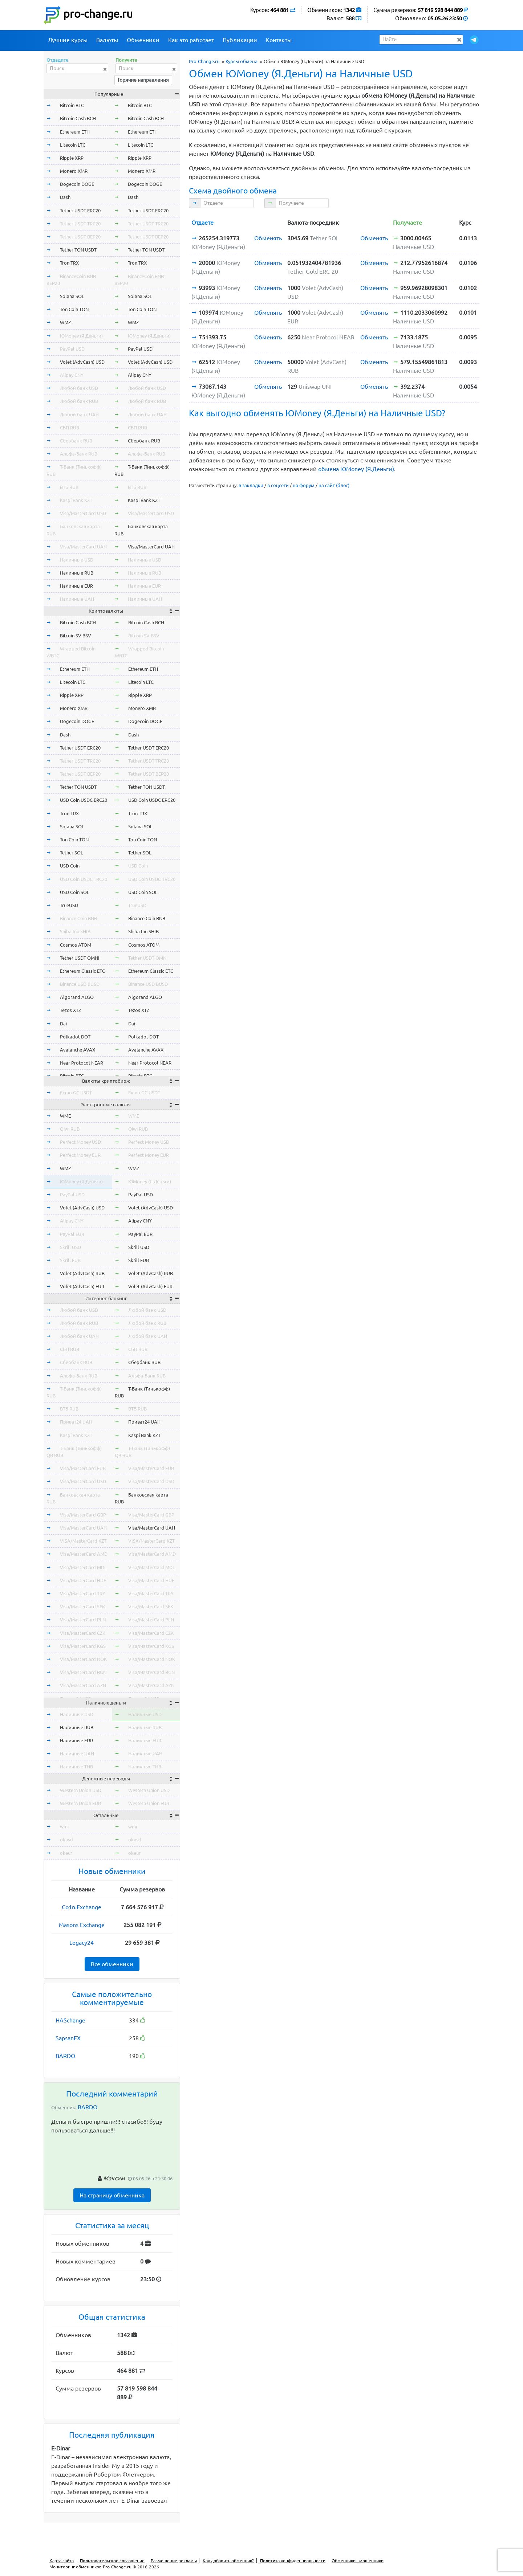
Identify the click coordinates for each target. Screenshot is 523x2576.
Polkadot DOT (75, 1036)
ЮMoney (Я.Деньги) (81, 335)
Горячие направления (143, 80)
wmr (64, 1826)
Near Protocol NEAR (81, 1062)
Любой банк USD (79, 388)
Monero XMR (74, 170)
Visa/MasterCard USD (83, 513)
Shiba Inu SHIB (75, 931)
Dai (63, 1023)
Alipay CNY (72, 374)
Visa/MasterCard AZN (83, 1685)
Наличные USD (76, 559)
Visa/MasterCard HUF (83, 1580)
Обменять (268, 238)
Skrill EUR (70, 1260)
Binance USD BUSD (80, 984)
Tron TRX (69, 262)
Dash (65, 197)
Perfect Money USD (80, 1141)
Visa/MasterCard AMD (84, 1553)
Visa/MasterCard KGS (83, 1646)
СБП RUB (69, 427)
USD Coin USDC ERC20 (83, 800)
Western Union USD (80, 1790)
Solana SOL (72, 296)
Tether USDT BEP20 (80, 236)
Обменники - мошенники (358, 2560)
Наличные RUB (76, 572)
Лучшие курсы (68, 40)
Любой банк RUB (79, 401)
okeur (66, 1853)
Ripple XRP (72, 157)
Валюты (107, 40)
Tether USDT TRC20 (80, 223)
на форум (304, 485)
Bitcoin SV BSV (75, 635)
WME (65, 1115)
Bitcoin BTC (72, 105)
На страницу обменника (112, 2195)
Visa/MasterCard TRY (82, 1593)
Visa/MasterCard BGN (83, 1672)
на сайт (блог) (334, 485)
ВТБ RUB (69, 487)
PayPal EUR (72, 1234)
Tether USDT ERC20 (80, 210)
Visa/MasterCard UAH (83, 546)
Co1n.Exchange (81, 1907)
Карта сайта (61, 2560)
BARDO (65, 2056)
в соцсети (278, 485)
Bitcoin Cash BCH (78, 118)
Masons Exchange (82, 1925)
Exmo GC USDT (76, 1092)
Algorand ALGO (77, 997)
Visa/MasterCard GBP (83, 1514)
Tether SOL (71, 852)
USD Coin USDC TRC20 (83, 879)
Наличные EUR (76, 585)
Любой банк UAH (79, 414)
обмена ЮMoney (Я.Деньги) (356, 469)
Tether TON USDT (78, 249)
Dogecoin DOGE (77, 184)
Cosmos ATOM (75, 944)
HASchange (70, 2020)
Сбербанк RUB (76, 440)
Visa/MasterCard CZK (82, 1633)
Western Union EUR (80, 1803)
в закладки (251, 485)
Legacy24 (81, 1942)
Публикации (240, 40)
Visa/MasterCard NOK (83, 1659)
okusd (66, 1839)
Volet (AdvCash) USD (82, 361)
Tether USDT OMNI (80, 957)
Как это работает (191, 40)
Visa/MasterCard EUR (83, 1468)
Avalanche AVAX (77, 1049)
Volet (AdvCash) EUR (82, 1286)
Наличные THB (76, 1766)
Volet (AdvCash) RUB (82, 1273)
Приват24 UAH (76, 1421)
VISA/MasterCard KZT (83, 1540)
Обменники (143, 40)
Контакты (279, 40)
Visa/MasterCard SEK (82, 1606)
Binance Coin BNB (78, 918)
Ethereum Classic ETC (82, 970)
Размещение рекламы (174, 2560)
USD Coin (70, 865)
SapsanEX (68, 2038)
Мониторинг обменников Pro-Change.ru (90, 2566)
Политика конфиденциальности (292, 2560)
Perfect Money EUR (80, 1155)
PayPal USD (72, 348)
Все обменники (112, 1964)
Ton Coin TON (74, 309)
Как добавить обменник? (228, 2560)
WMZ (65, 322)
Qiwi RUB (70, 1128)
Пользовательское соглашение (112, 2560)
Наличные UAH (77, 598)
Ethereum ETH (75, 131)
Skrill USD (70, 1247)
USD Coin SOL (74, 892)
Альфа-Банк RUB (78, 453)
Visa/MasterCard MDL (83, 1567)
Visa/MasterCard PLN (83, 1619)
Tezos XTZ (70, 1010)
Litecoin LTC (72, 144)
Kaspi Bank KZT (76, 500)
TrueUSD (69, 905)
